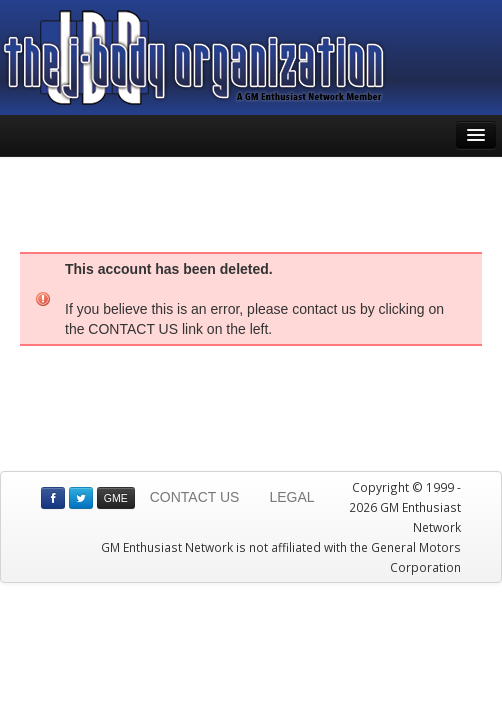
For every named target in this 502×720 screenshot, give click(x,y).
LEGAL (291, 497)
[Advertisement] (251, 202)
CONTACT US (195, 497)
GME (116, 498)
